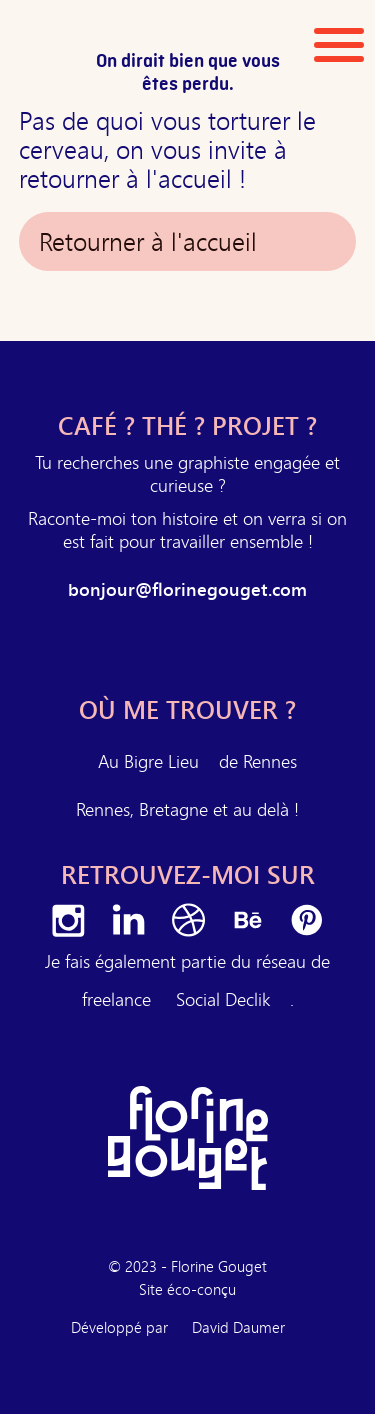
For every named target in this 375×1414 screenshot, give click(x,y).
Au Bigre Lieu (148, 761)
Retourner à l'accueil (148, 241)
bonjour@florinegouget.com (187, 589)
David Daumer (238, 1327)
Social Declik (223, 999)
